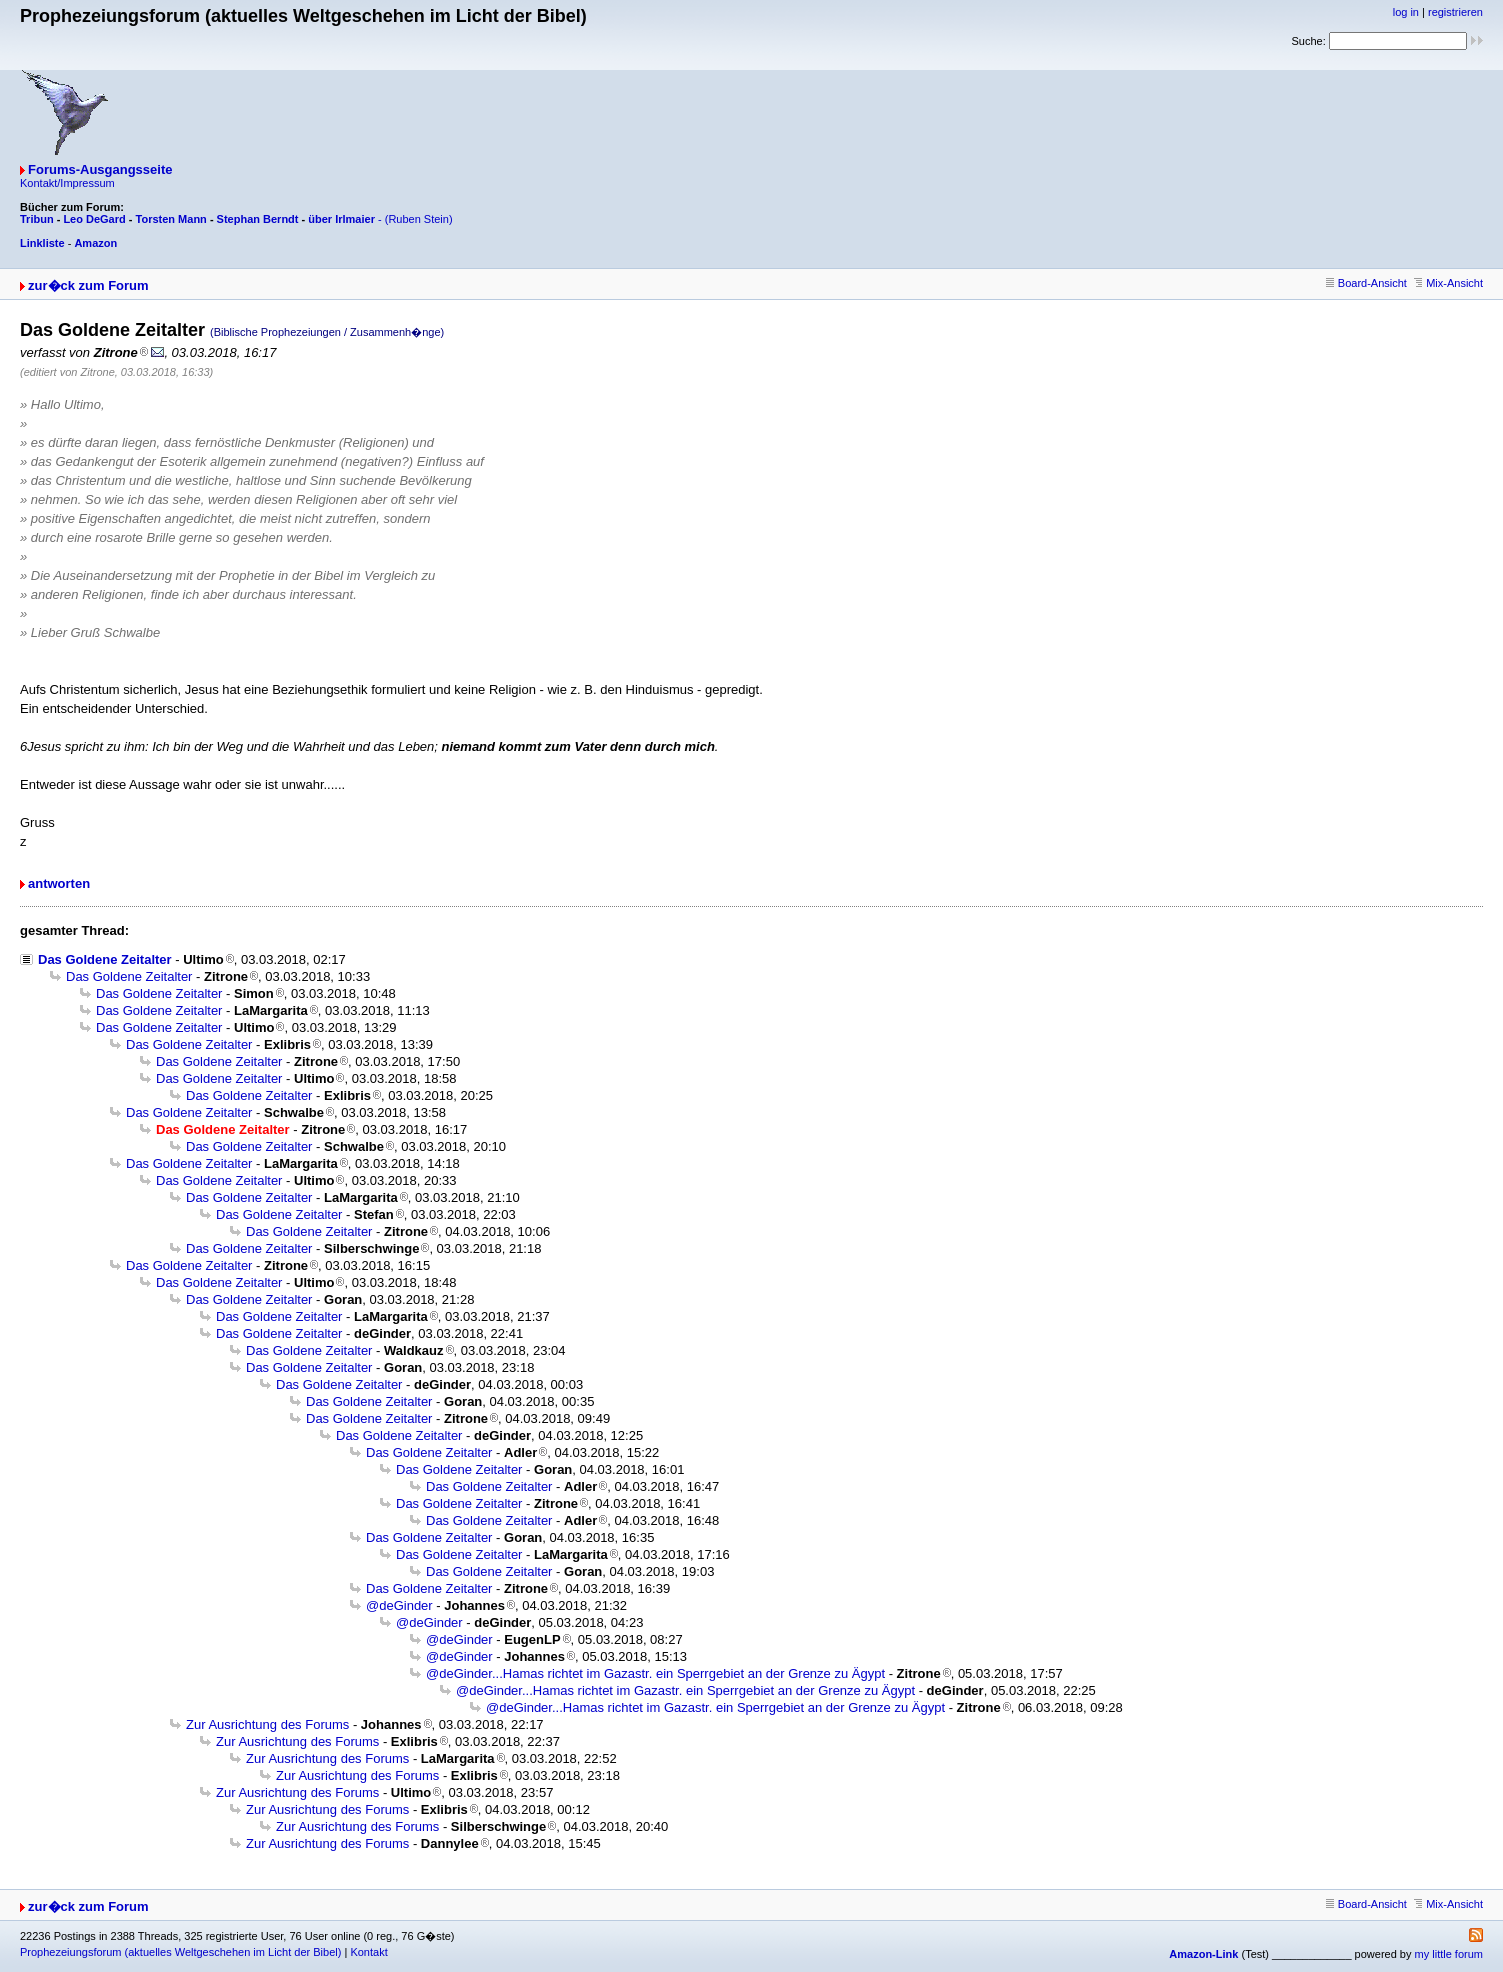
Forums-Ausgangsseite (100, 169)
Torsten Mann (171, 219)
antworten (59, 883)
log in (1406, 12)
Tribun (37, 219)
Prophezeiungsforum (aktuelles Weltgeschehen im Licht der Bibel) (180, 1952)
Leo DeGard (94, 219)
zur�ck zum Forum (88, 285)
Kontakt (368, 1952)
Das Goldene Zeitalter (105, 959)
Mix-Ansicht (1448, 283)
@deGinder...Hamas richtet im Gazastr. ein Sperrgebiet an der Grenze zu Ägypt (655, 1673)
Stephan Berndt (258, 219)
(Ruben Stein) (419, 219)
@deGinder (399, 1605)
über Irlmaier (341, 219)
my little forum (1449, 1954)
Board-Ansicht (1366, 283)
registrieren (1455, 12)
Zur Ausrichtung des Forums (267, 1724)
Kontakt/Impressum (67, 183)
